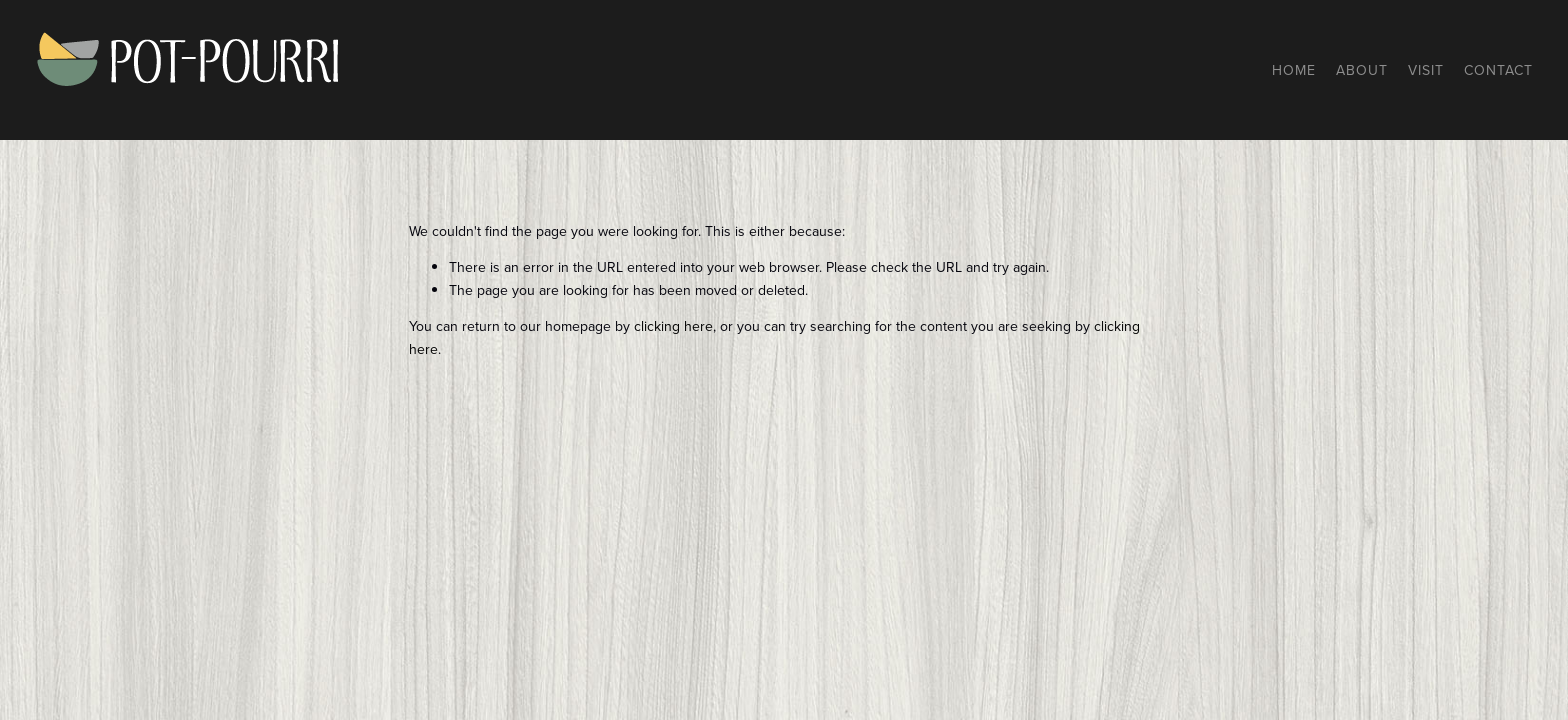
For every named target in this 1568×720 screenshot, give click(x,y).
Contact (1498, 70)
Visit (1426, 70)
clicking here (673, 326)
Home (1294, 70)
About (1362, 70)
